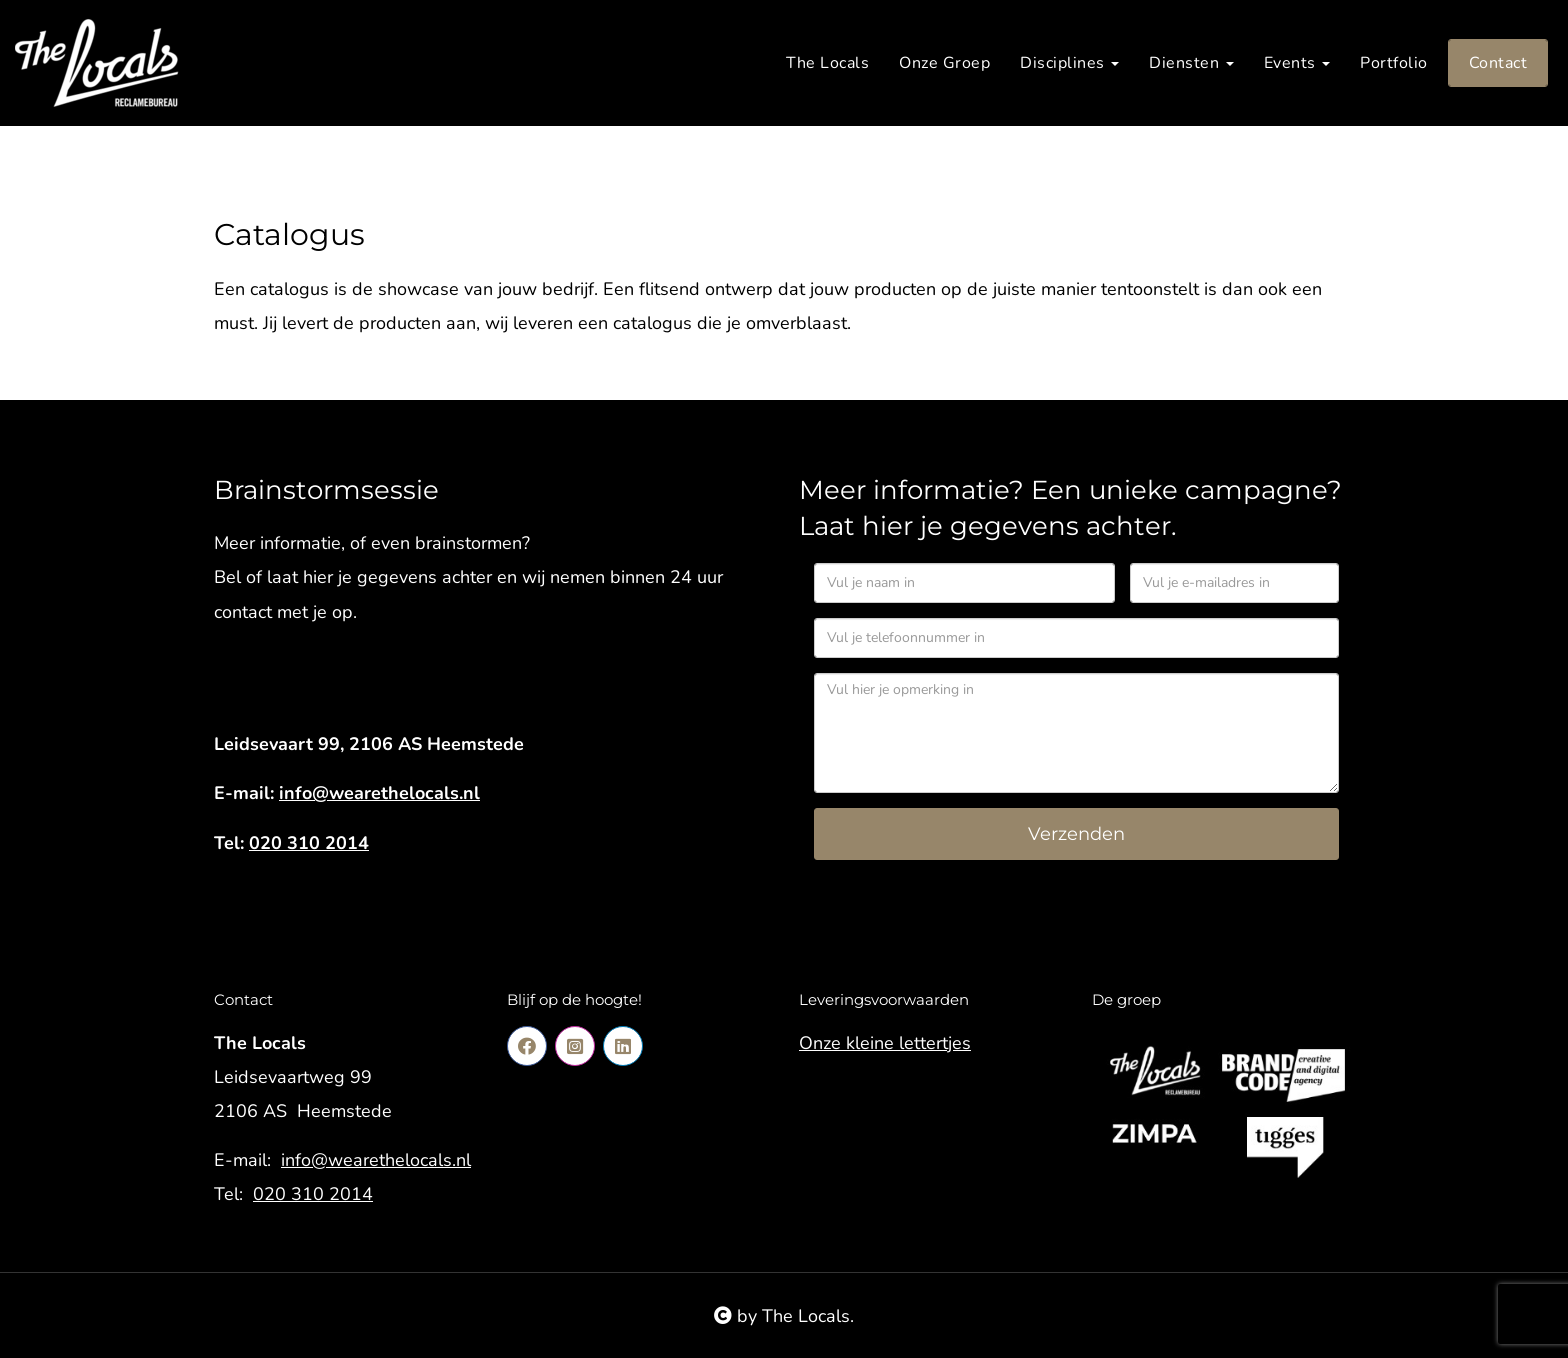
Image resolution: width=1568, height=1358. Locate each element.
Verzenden (1076, 834)
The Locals (827, 63)
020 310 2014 (309, 843)
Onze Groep (944, 63)
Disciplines (1069, 63)
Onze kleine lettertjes (885, 1043)
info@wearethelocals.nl (379, 793)
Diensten (1191, 63)
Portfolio (1394, 63)
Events (1297, 63)
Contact (1498, 63)
